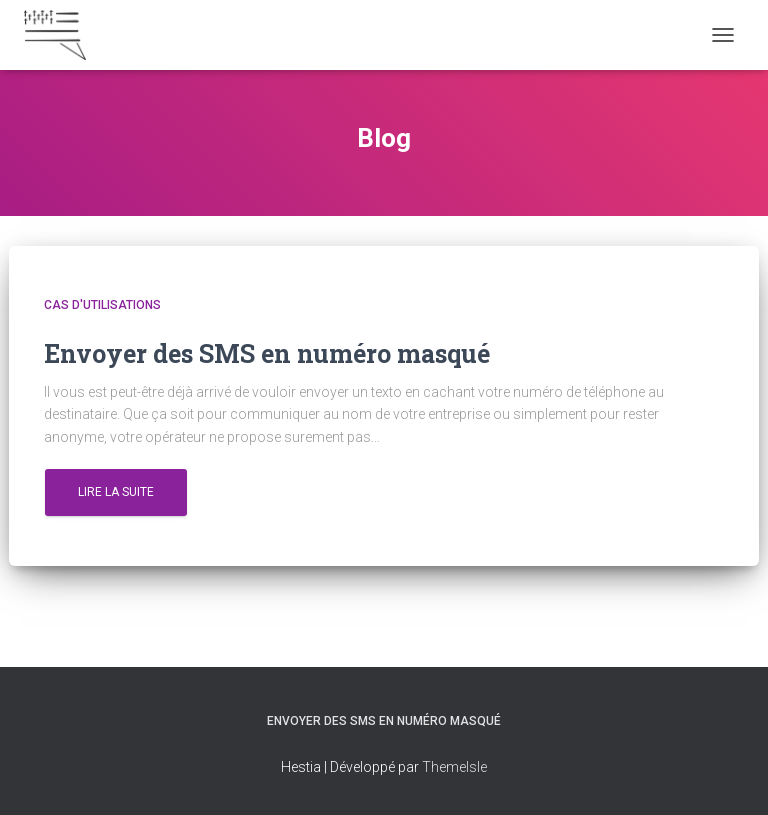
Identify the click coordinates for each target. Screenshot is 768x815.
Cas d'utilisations (102, 305)
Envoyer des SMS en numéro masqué (384, 721)
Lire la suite (116, 492)
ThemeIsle (454, 767)
